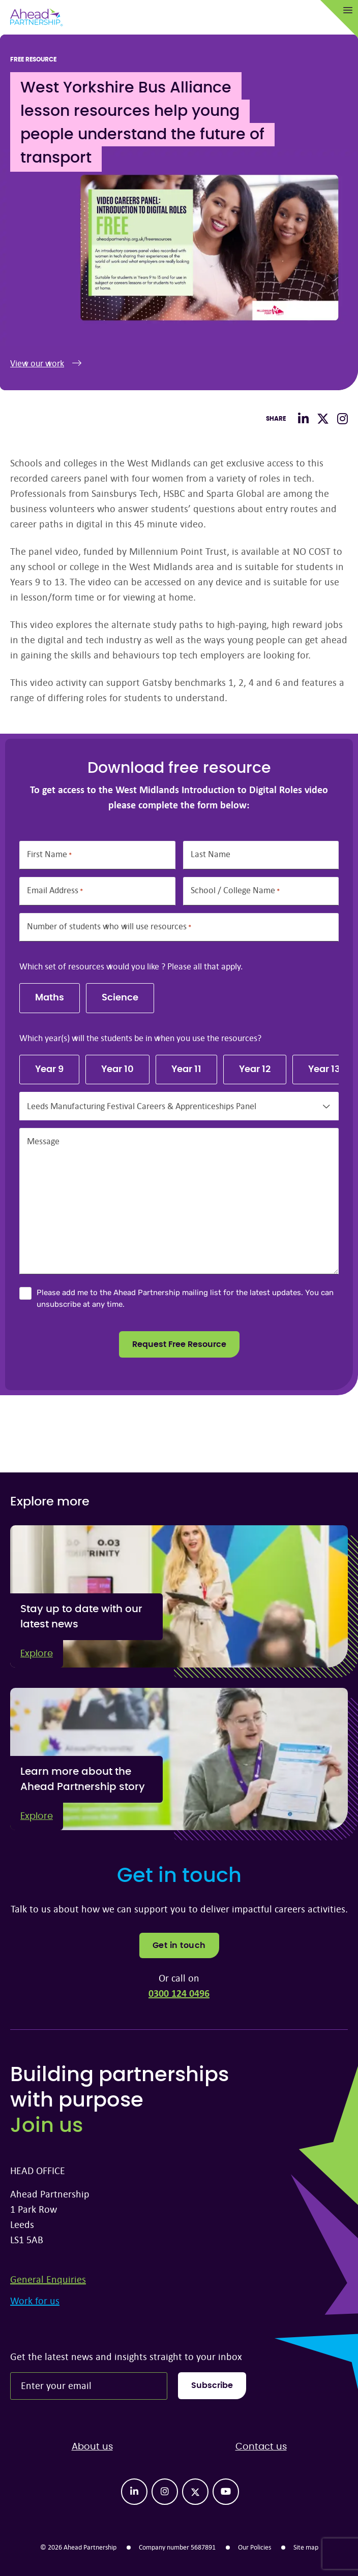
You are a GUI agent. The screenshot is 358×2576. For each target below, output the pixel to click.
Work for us (34, 2300)
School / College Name (235, 890)
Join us (46, 2126)
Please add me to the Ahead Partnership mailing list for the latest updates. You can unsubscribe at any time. (185, 1298)
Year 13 (324, 1069)
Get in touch (179, 1945)
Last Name (210, 854)
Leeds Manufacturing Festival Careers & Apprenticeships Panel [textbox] (141, 1106)
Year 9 (49, 1069)
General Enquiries (48, 2279)
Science (120, 997)
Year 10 (117, 1069)
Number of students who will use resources (109, 926)
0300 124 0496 (179, 1993)
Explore (36, 1653)
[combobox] (179, 1106)
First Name (49, 854)
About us (92, 2447)
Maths (49, 997)
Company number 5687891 (177, 2547)
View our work (45, 363)
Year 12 (255, 1069)
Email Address (55, 890)
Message (43, 1141)
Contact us (261, 2447)
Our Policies (254, 2547)
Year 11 (186, 1069)
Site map (305, 2547)
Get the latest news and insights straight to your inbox (126, 2356)
